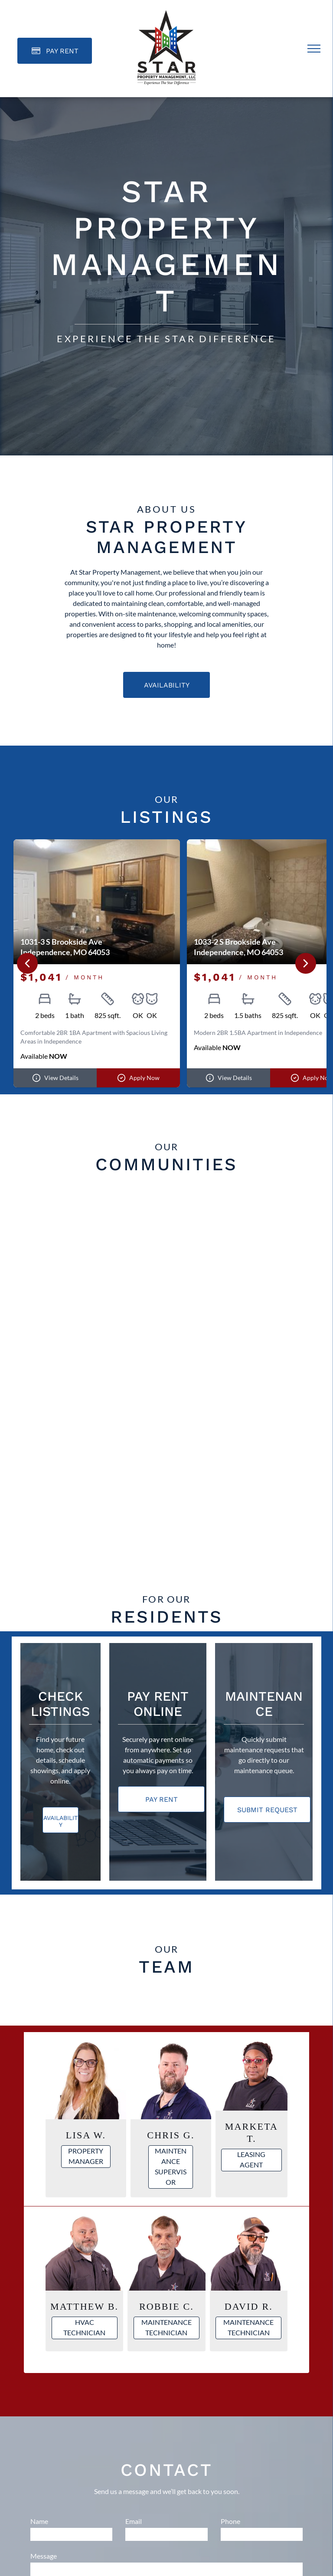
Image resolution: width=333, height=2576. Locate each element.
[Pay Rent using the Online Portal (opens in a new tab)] (54, 51)
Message (43, 2556)
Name (39, 2521)
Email (133, 2521)
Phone (230, 2521)
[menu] (314, 48)
